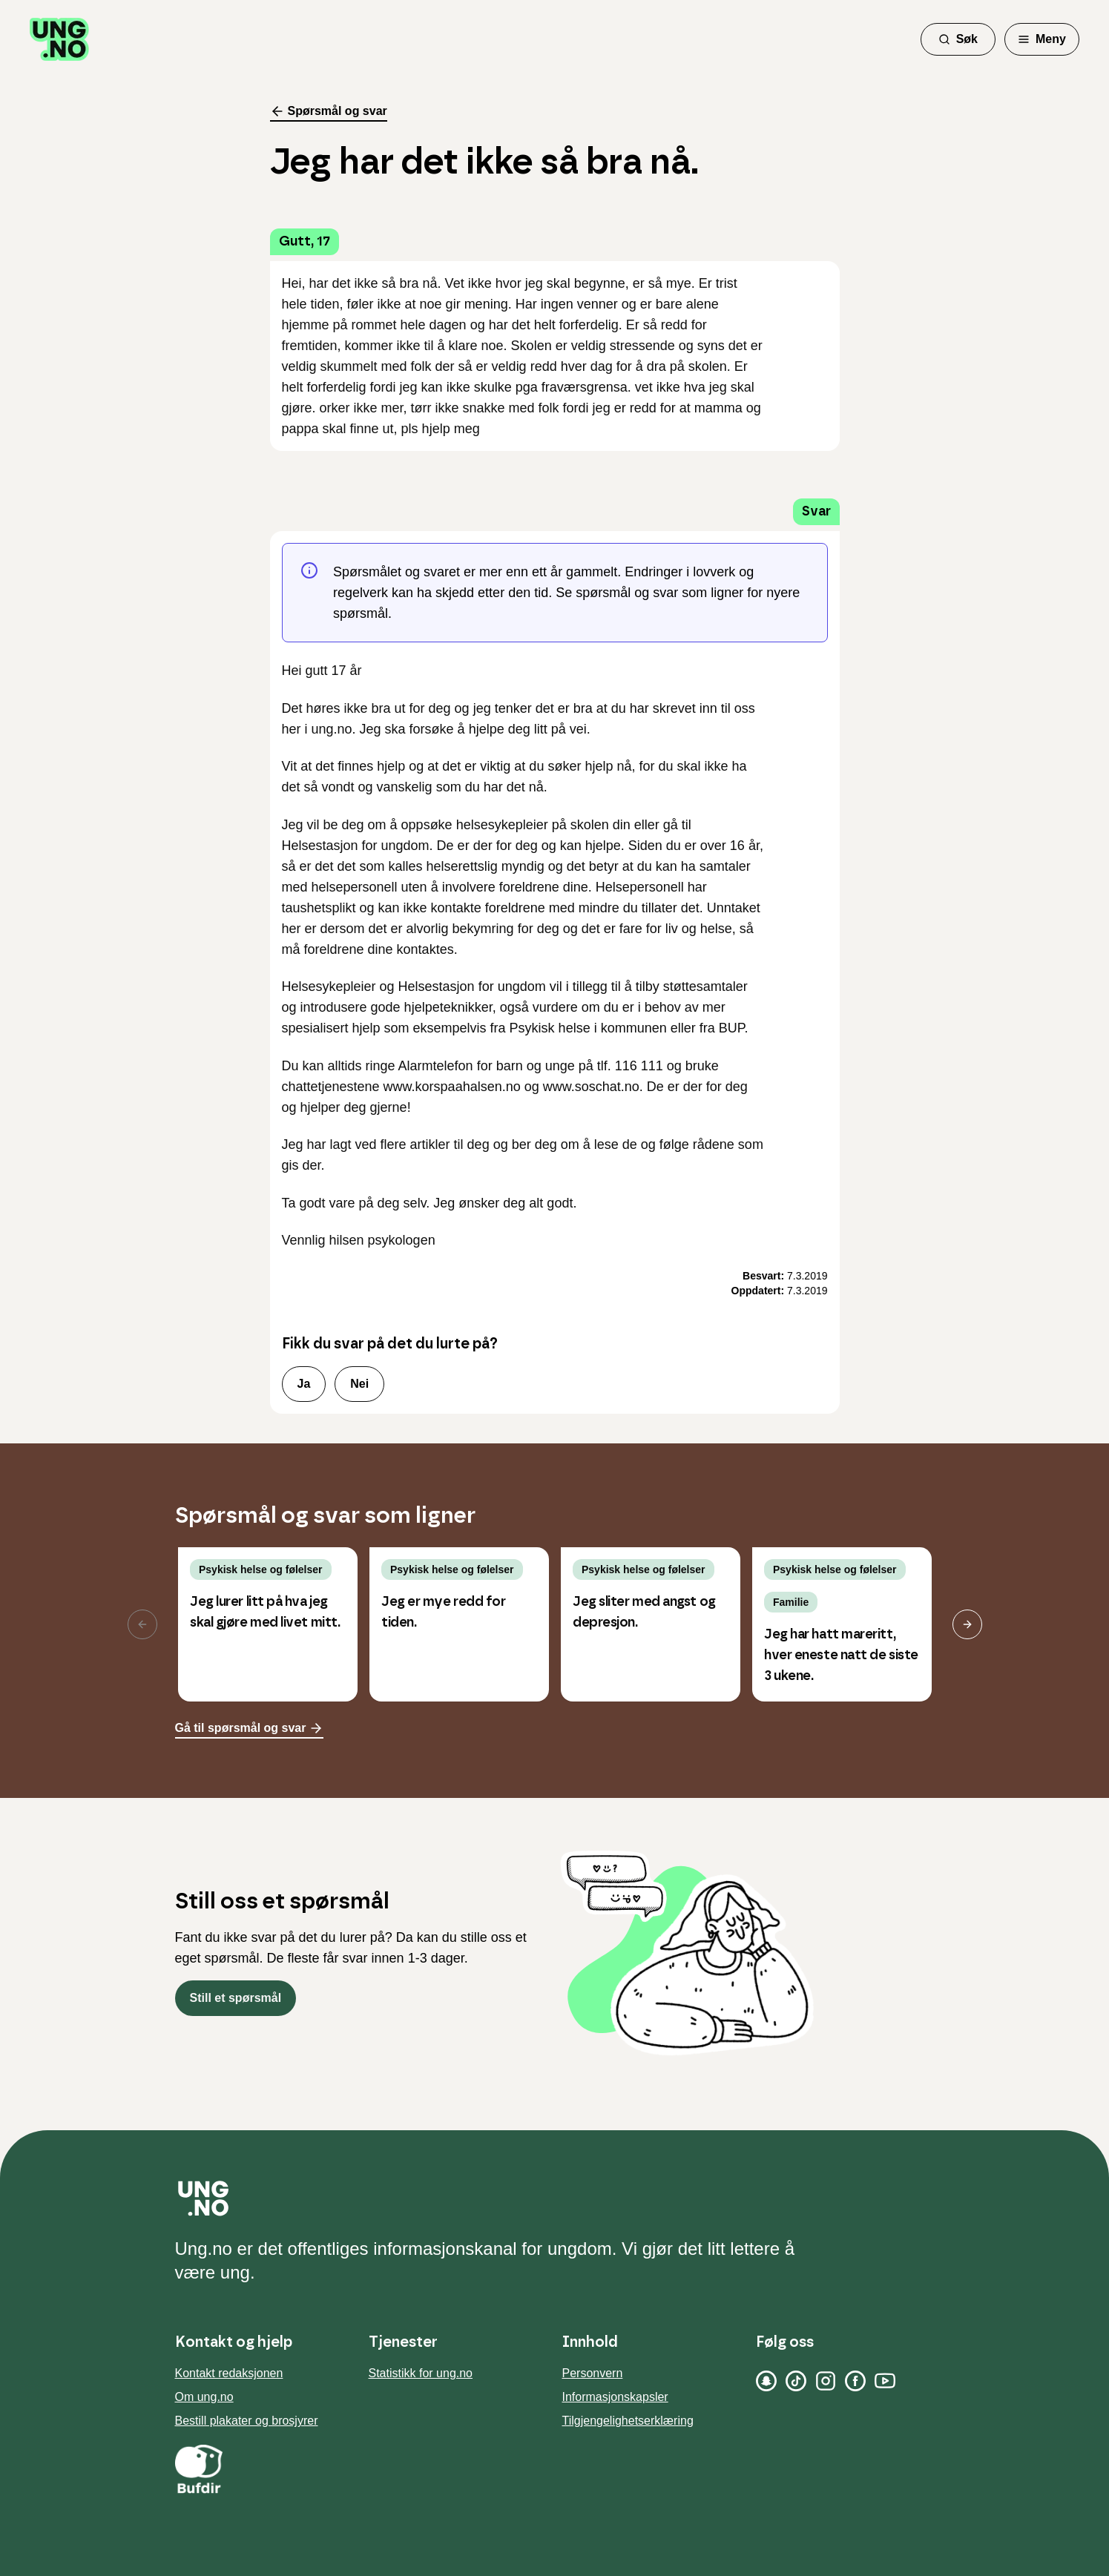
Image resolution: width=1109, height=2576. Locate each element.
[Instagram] (825, 2381)
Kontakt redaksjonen (229, 2373)
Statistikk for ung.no (421, 2373)
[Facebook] (855, 2381)
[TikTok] (796, 2381)
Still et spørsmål (236, 1998)
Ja (304, 1383)
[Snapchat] (766, 2381)
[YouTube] (885, 2381)
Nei (359, 1383)
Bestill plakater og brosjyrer (246, 2420)
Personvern (592, 2373)
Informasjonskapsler (615, 2397)
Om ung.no (204, 2397)
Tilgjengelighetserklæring (628, 2420)
